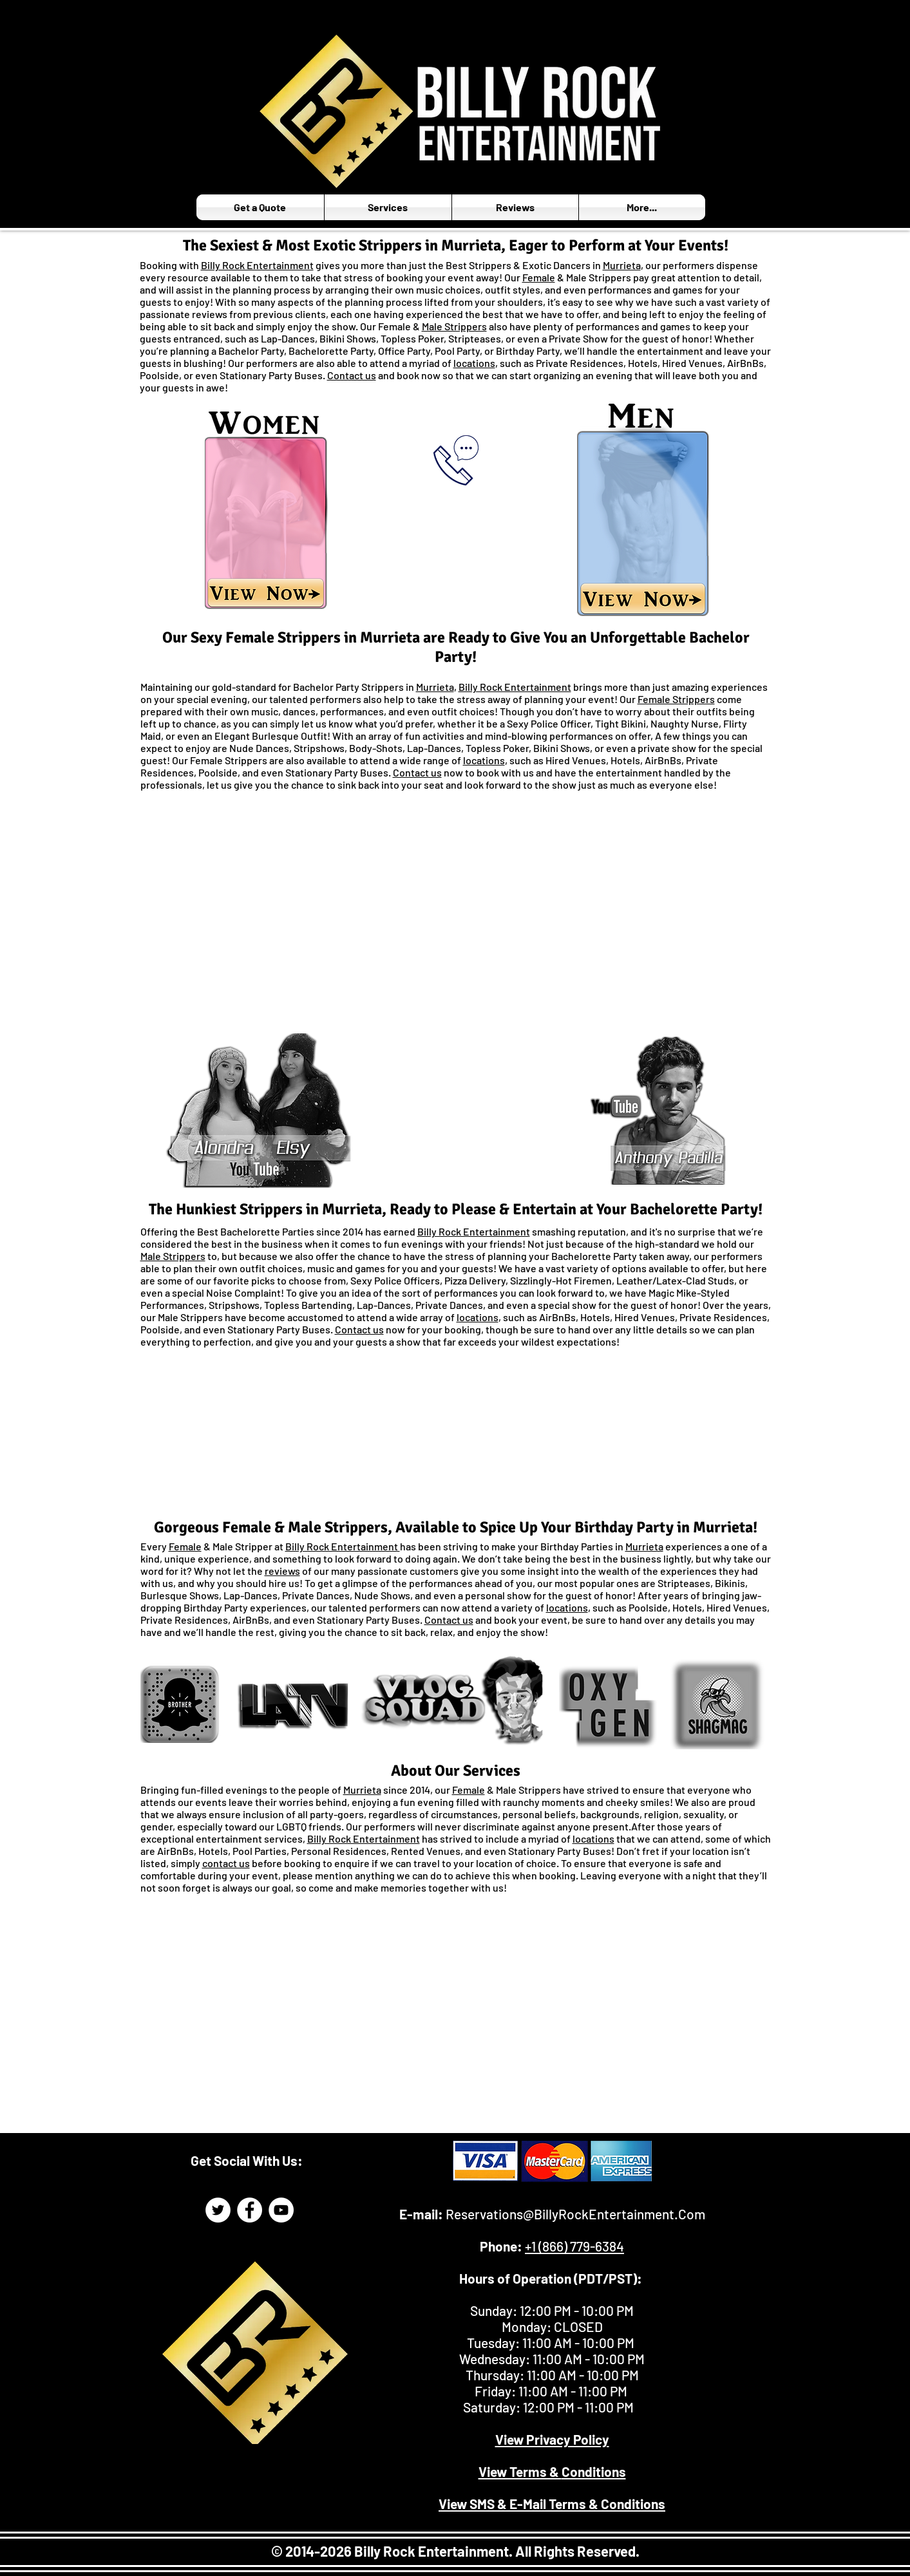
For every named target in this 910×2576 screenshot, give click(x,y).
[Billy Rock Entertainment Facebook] (249, 2210)
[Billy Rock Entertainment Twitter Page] (218, 2210)
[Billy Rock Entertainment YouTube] (281, 2210)
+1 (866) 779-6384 (574, 2246)
